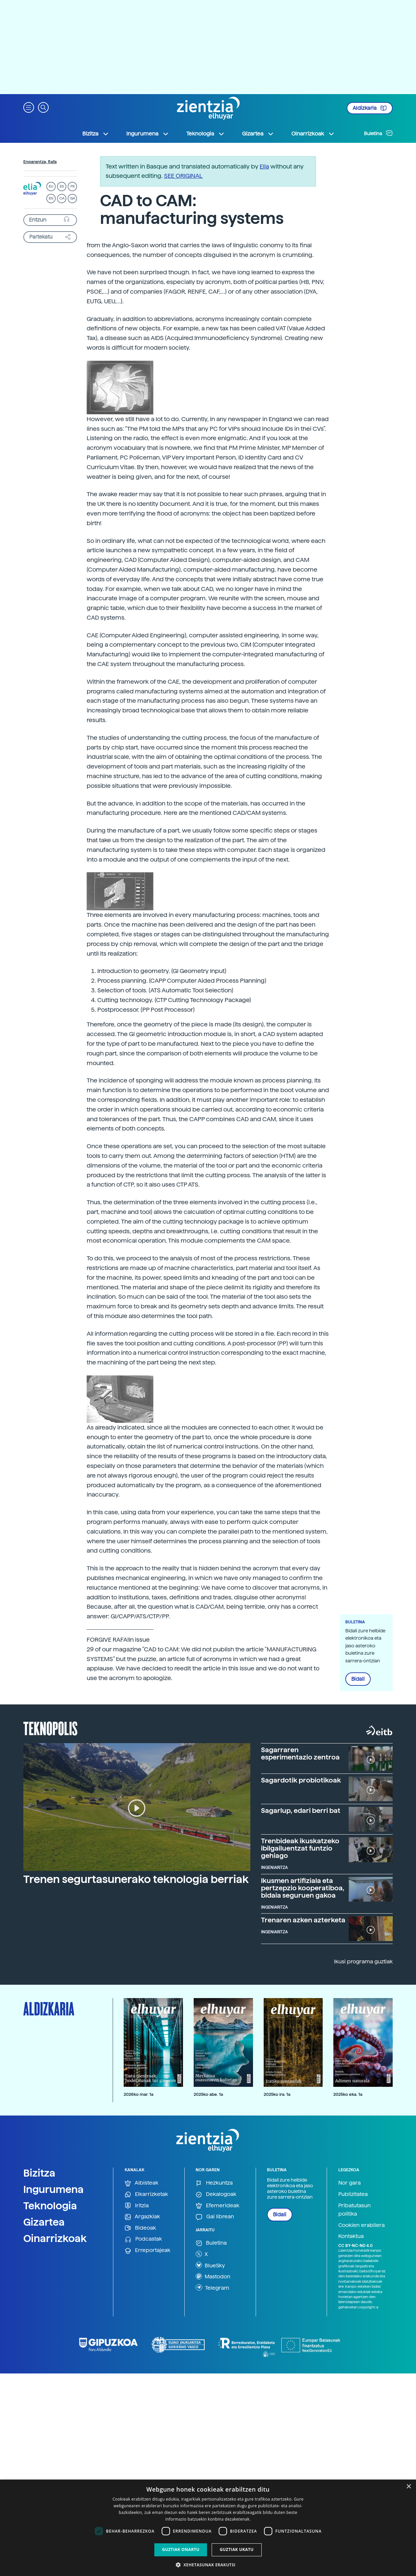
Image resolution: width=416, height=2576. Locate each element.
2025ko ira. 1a (277, 2094)
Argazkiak (142, 2216)
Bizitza (39, 2173)
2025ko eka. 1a (347, 2094)
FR (72, 186)
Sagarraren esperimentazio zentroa (300, 1753)
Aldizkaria (370, 108)
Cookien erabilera (361, 2225)
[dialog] (208, 2528)
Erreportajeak (147, 2250)
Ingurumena (53, 2189)
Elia (264, 166)
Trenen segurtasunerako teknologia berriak (136, 1879)
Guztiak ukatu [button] (237, 2549)
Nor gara (349, 2183)
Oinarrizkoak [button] (313, 133)
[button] (28, 106)
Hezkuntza (214, 2183)
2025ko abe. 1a (208, 2094)
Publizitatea (353, 2194)
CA (61, 198)
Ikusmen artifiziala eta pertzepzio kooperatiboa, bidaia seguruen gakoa (302, 1888)
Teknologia (50, 2206)
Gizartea (44, 2222)
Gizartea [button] (258, 133)
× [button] (408, 2486)
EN (51, 198)
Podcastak (143, 2239)
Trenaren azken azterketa (303, 1920)
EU (51, 186)
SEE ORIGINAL (183, 175)
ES (62, 186)
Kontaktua (351, 2236)
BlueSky (210, 2265)
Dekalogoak (216, 2194)
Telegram (212, 2287)
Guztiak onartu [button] (180, 2549)
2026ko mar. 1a (138, 2094)
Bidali (358, 1679)
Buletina (378, 133)
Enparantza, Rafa (40, 161)
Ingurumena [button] (147, 133)
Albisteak (141, 2183)
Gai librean (215, 2216)
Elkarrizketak (146, 2194)
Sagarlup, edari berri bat (300, 1811)
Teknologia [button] (205, 133)
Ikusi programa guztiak (363, 1961)
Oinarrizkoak (55, 2238)
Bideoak (140, 2228)
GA (72, 198)
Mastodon (213, 2276)
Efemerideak (217, 2205)
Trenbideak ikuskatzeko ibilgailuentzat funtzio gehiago (300, 1848)
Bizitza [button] (95, 133)
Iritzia (137, 2205)
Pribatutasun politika (354, 2209)
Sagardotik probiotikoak (301, 1780)
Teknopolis (50, 1728)
